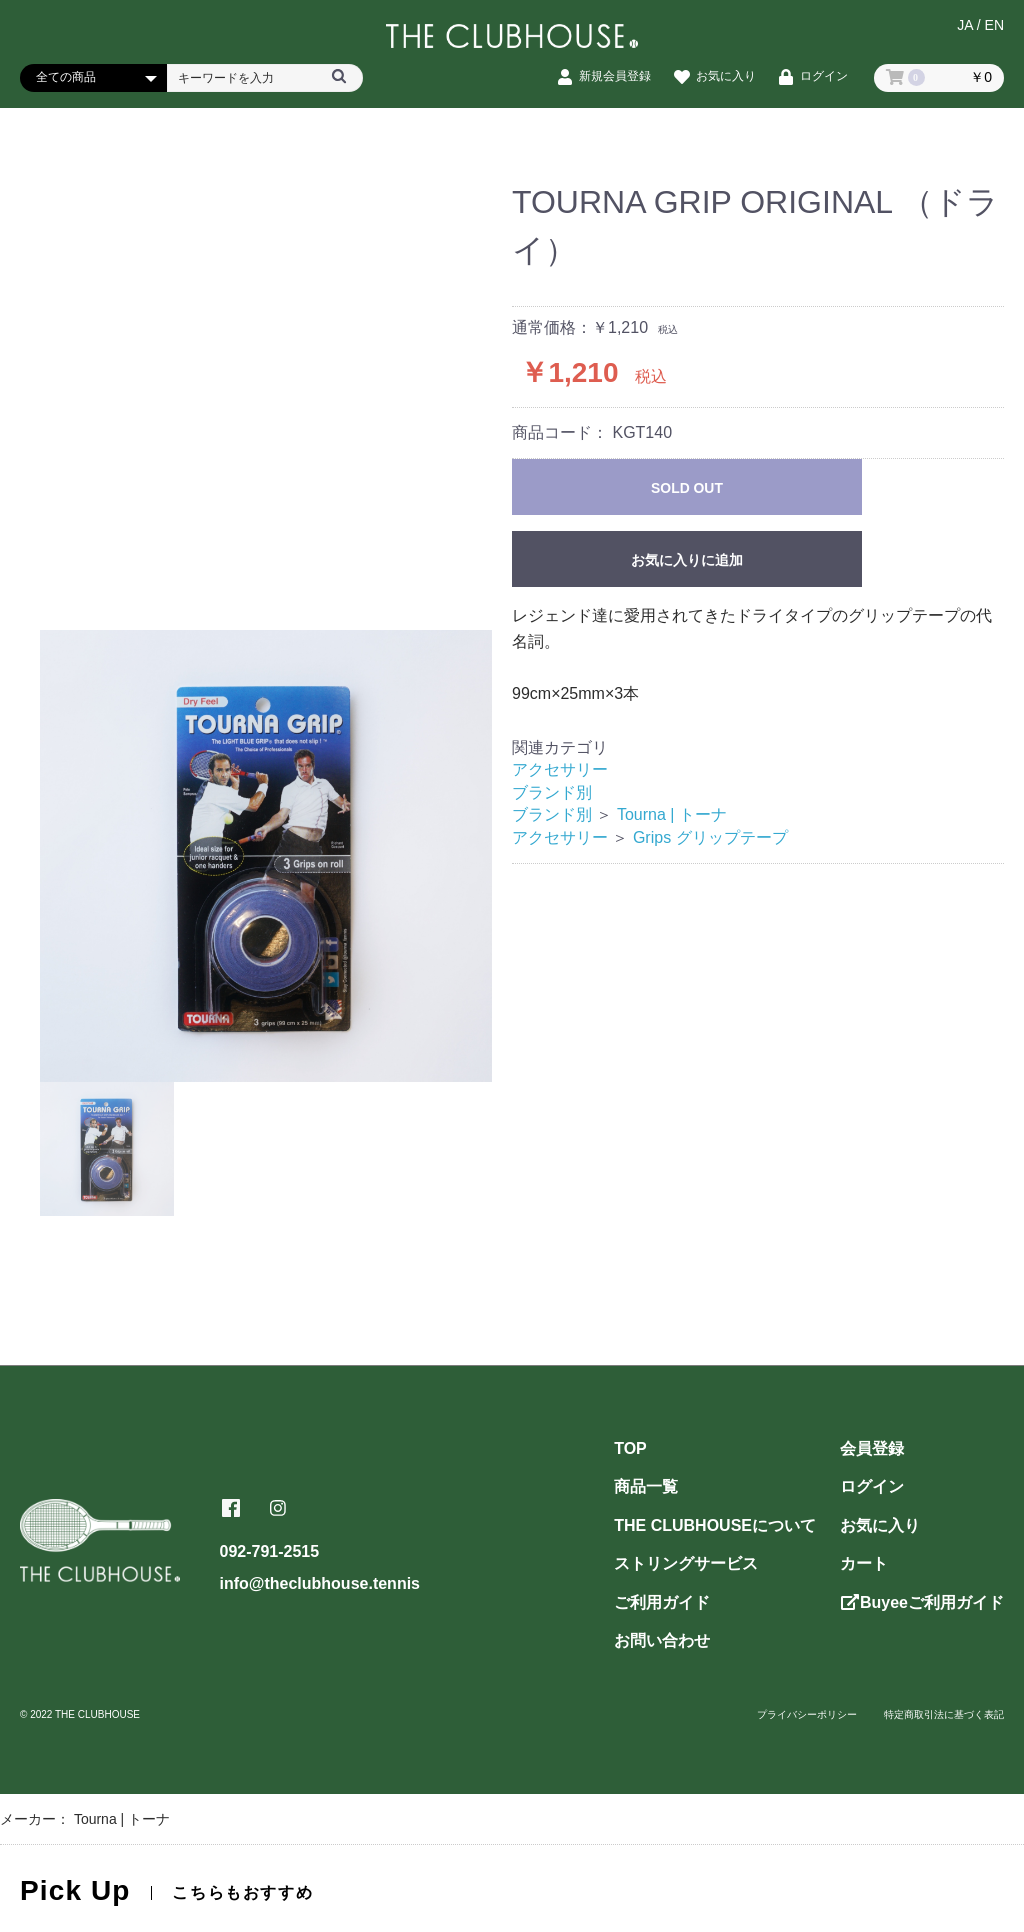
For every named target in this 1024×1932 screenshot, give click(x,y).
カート (864, 1563)
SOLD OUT (687, 488)
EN (994, 27)
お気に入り (880, 1525)
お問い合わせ (662, 1640)
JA (965, 27)
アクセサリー (560, 769)
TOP (630, 1448)
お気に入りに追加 (687, 560)
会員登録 (872, 1448)
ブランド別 (552, 792)
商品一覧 (646, 1486)
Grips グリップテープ (710, 837)
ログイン (872, 1486)
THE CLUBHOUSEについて (715, 1525)
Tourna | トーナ (672, 814)
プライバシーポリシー (807, 1714)
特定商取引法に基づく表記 (944, 1714)
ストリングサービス (686, 1563)
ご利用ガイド (662, 1602)
